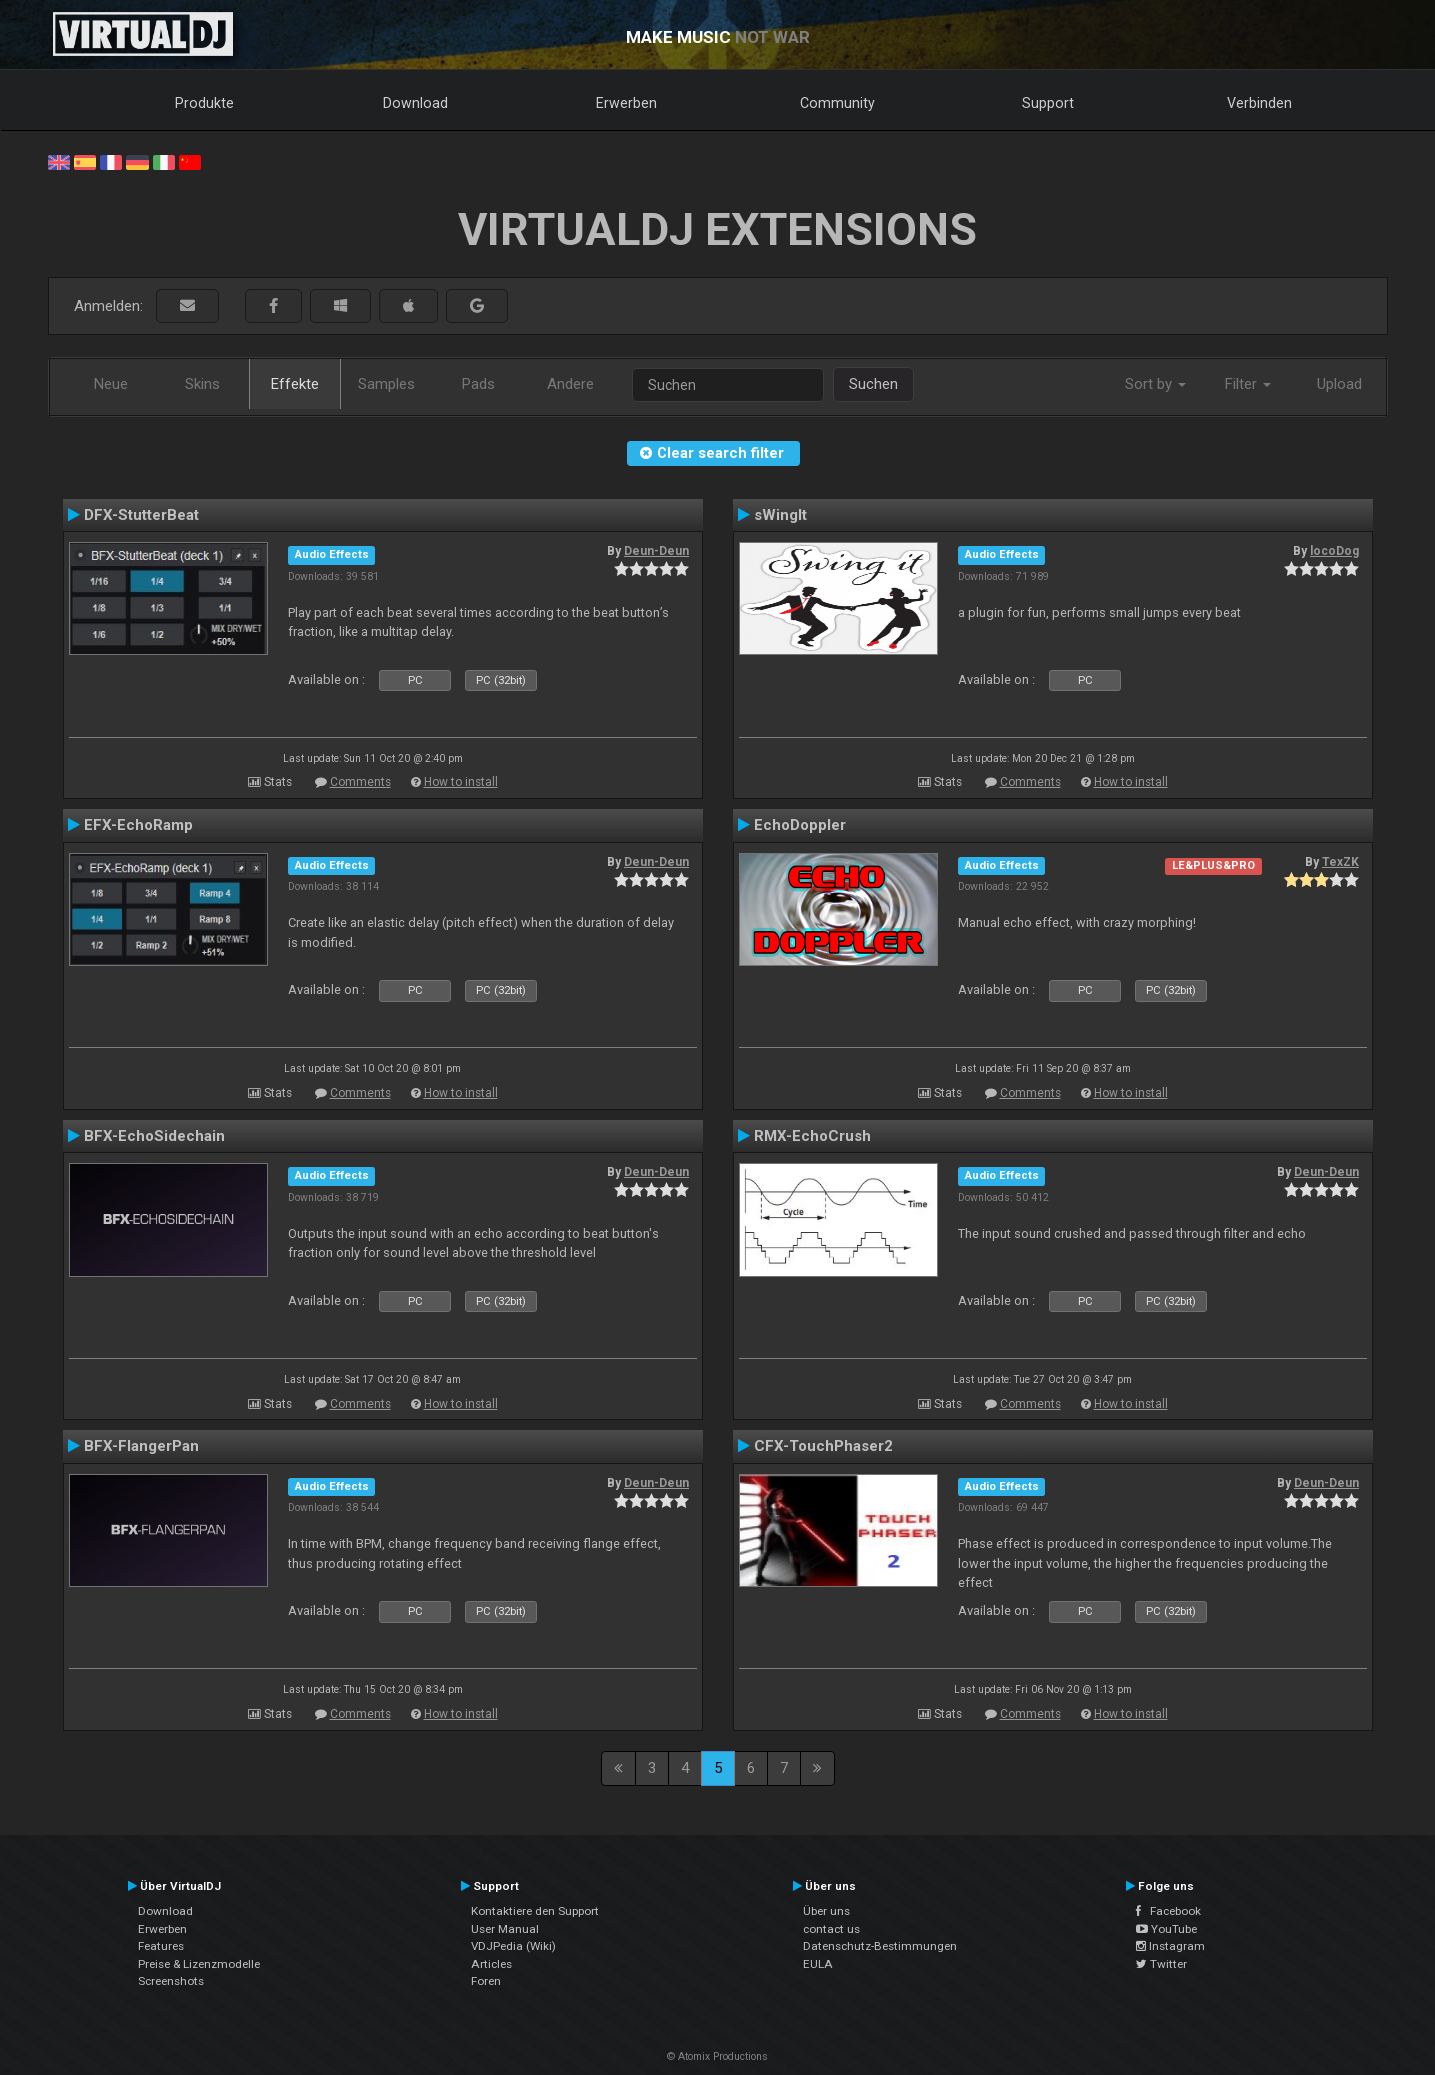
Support (1048, 103)
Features (161, 1946)
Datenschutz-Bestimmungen (880, 1946)
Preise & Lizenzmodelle (199, 1964)
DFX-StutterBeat (141, 515)
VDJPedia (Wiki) (513, 1946)
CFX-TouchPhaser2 (823, 1446)
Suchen (873, 384)
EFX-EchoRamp (138, 825)
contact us (831, 1929)
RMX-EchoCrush (812, 1136)
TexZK (1340, 862)
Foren (486, 1981)
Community (837, 103)
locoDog (1334, 551)
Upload (1339, 384)
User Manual (505, 1929)
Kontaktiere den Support (535, 1911)
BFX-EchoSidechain (154, 1136)
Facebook (1168, 1911)
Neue (111, 384)
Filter (1248, 384)
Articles (491, 1964)
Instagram (1170, 1946)
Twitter (1161, 1964)
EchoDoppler (800, 825)
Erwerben (626, 103)
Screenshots (171, 1981)
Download (415, 103)
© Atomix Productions (717, 2056)
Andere (570, 384)
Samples (386, 384)
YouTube (1166, 1929)
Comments (360, 782)
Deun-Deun (656, 551)
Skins (202, 384)
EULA (818, 1964)
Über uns (826, 1911)
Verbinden (1259, 103)
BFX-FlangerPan (141, 1446)
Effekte (295, 384)
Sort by (1155, 384)
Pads (478, 384)
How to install (461, 782)
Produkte (204, 103)
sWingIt (780, 515)
